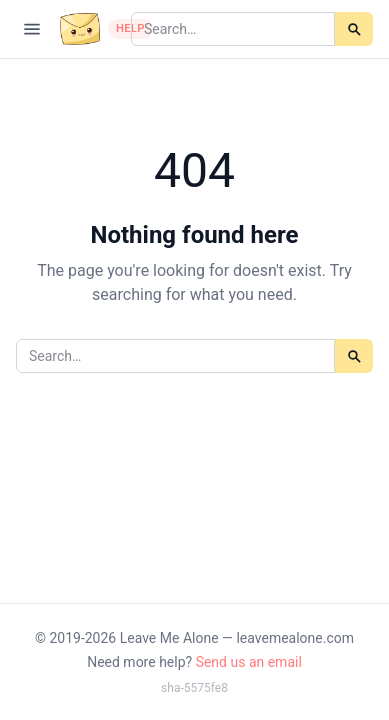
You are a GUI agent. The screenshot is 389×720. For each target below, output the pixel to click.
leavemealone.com (295, 638)
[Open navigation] (32, 29)
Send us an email (249, 662)
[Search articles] (233, 29)
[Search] (354, 29)
